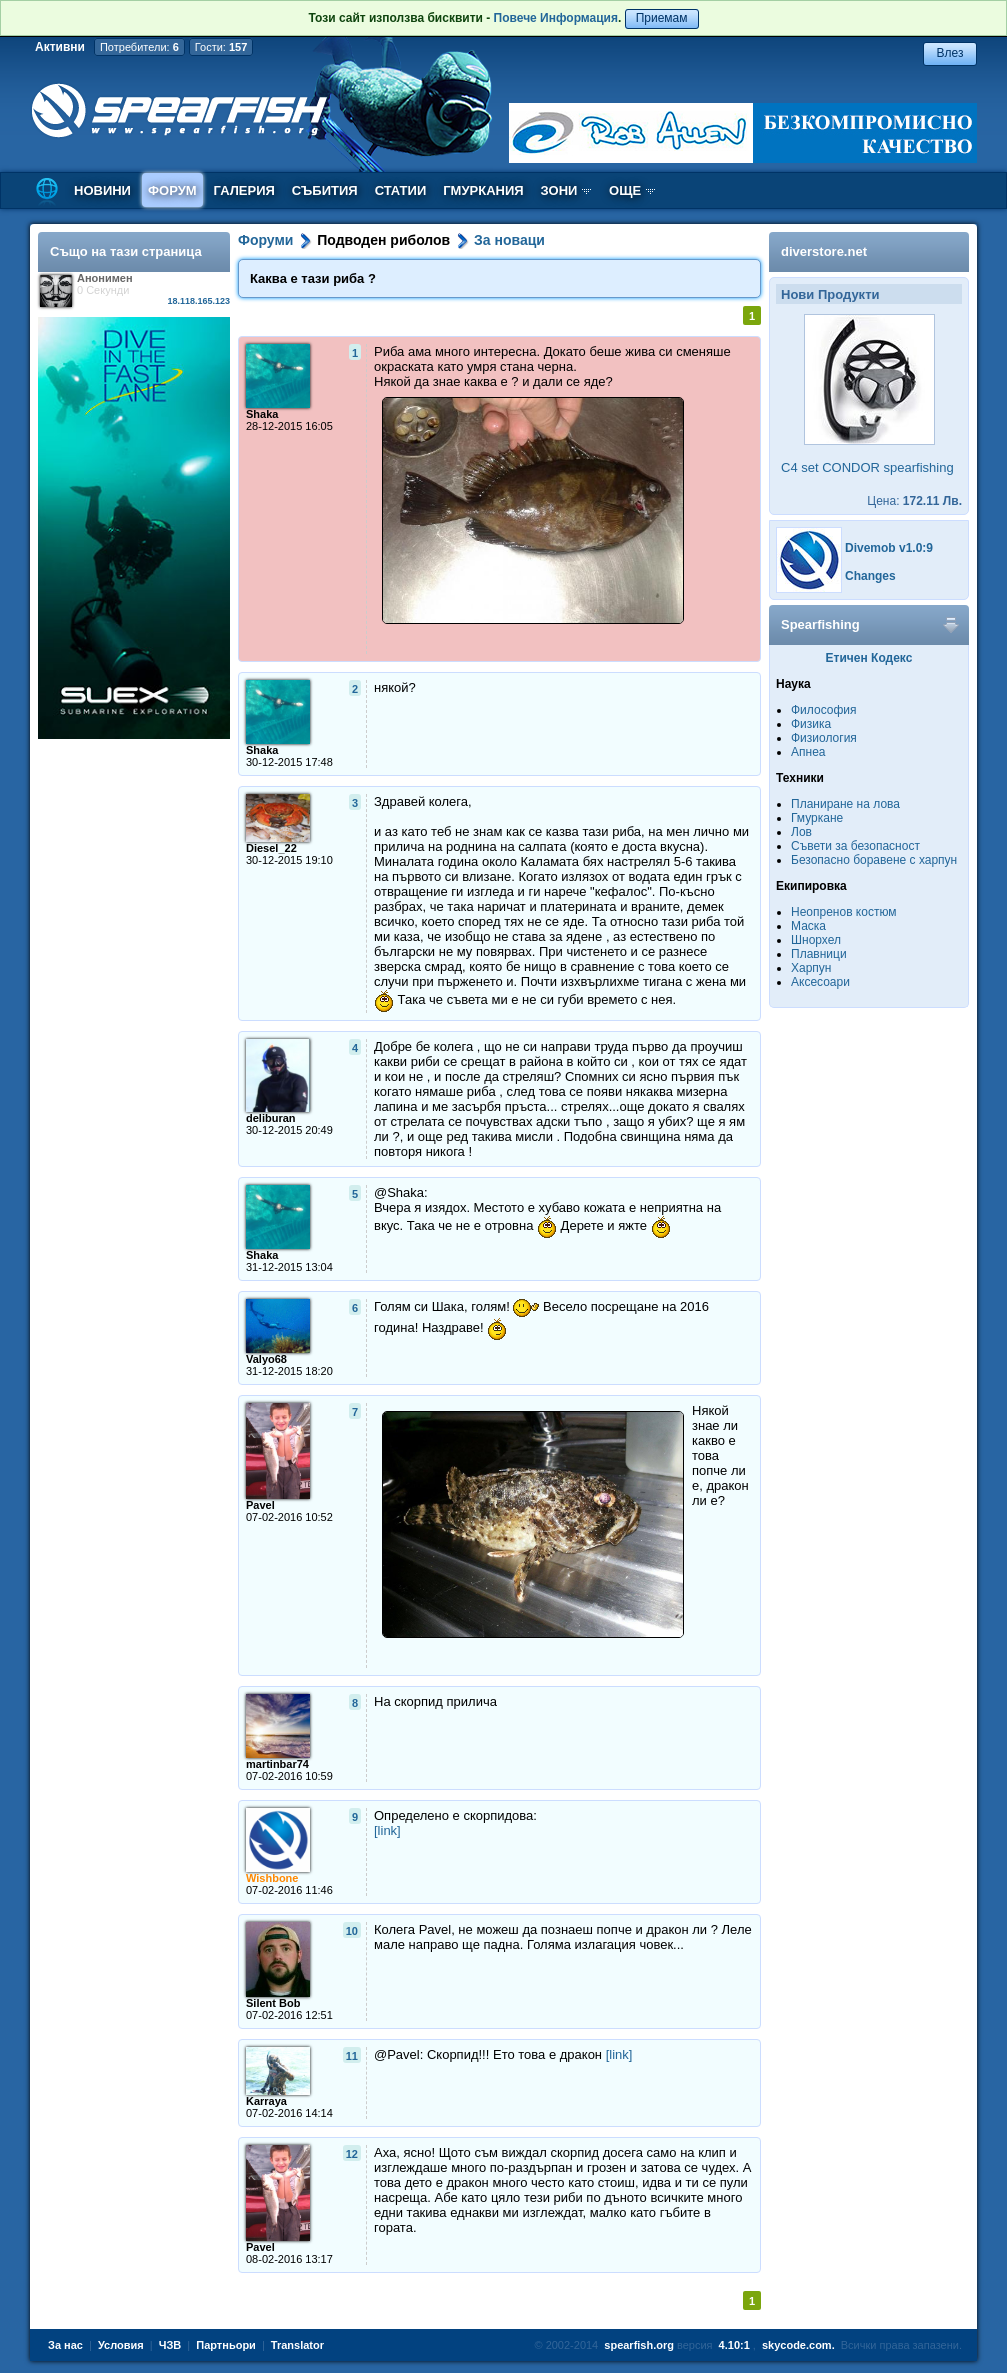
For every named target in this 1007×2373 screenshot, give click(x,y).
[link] (387, 1830)
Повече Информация (556, 18)
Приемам (662, 18)
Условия (121, 2345)
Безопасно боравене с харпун (874, 860)
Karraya (266, 2101)
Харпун (811, 968)
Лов (801, 832)
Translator (297, 2345)
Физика (811, 724)
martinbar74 (277, 1764)
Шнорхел (816, 940)
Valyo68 (266, 1359)
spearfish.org (639, 2345)
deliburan (271, 1118)
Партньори (226, 2345)
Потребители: (139, 47)
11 (352, 2056)
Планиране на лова (845, 804)
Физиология (824, 738)
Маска (808, 926)
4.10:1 (734, 2345)
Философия (824, 710)
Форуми (265, 240)
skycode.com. (798, 2345)
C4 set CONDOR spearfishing (867, 467)
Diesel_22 (271, 848)
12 (352, 2154)
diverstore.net (824, 251)
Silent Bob (273, 2003)
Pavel (260, 1505)
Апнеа (808, 752)
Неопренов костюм (844, 912)
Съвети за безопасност (855, 846)
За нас (65, 2345)
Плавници (819, 954)
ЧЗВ (170, 2345)
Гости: (221, 47)
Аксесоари (820, 982)
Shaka (262, 414)
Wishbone (272, 1878)
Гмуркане (817, 818)
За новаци (509, 240)
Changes (870, 576)
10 (352, 1931)
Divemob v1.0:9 (889, 548)
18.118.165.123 (198, 301)
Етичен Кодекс (869, 658)
